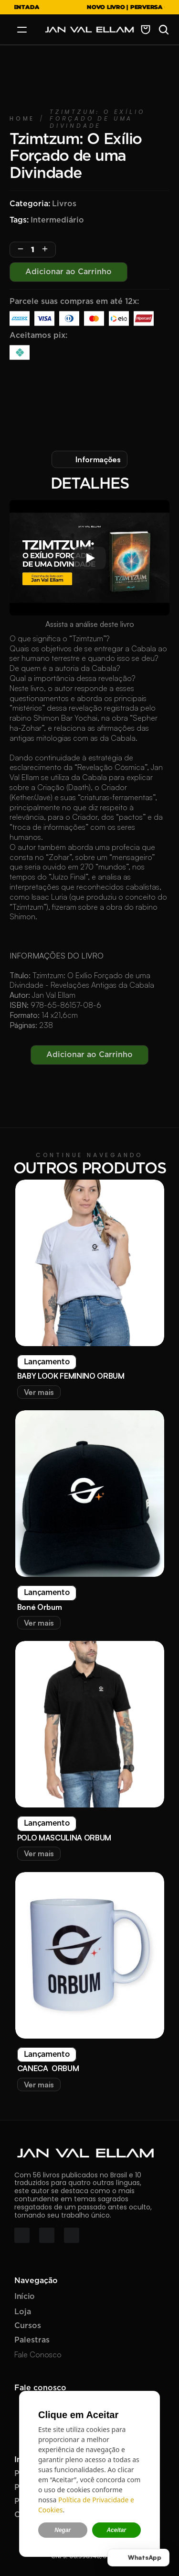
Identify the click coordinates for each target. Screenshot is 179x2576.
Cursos (27, 2326)
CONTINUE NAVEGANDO (89, 1155)
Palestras (32, 2340)
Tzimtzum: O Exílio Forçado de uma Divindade (99, 118)
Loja (22, 2312)
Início (24, 2296)
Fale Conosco (38, 2354)
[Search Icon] (163, 29)
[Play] (90, 557)
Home (22, 118)
